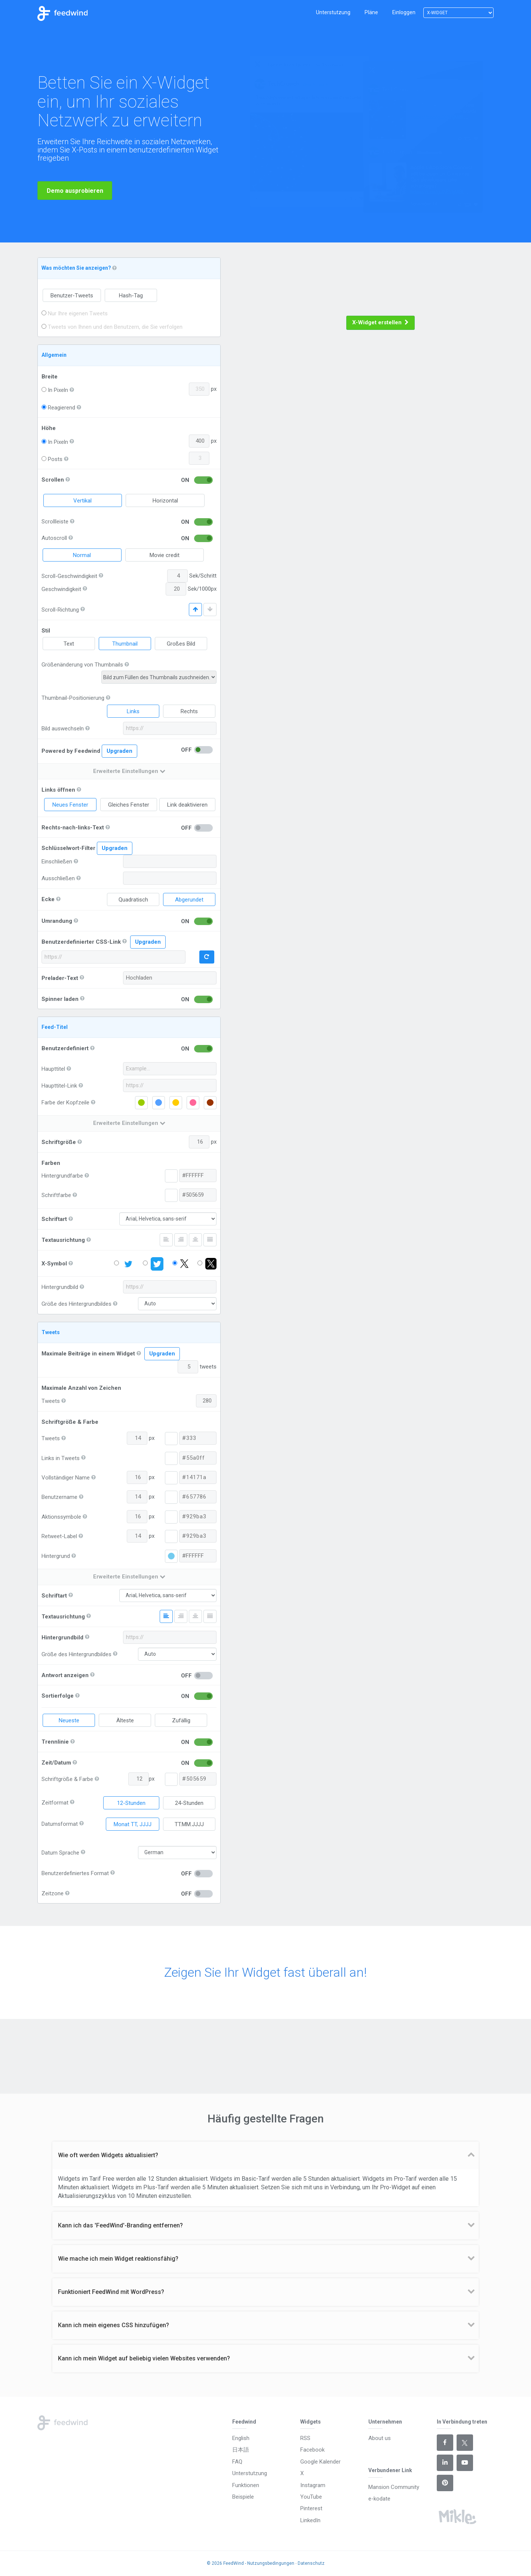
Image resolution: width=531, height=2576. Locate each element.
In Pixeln (55, 390)
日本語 (240, 2449)
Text (69, 643)
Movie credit (164, 555)
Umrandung (57, 921)
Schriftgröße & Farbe (70, 1422)
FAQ (237, 2461)
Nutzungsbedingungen (270, 2563)
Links (133, 711)
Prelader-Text (60, 978)
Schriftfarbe (56, 1195)
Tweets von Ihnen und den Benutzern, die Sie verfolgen (112, 327)
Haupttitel (53, 1069)
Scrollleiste (55, 521)
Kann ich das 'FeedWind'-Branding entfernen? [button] (120, 2225)
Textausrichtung (63, 1240)
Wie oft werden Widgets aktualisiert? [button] (108, 2155)
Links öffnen (58, 789)
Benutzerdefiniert (65, 1048)
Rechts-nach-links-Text (73, 827)
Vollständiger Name (66, 1477)
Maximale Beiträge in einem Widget (88, 1353)
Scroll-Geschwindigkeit (69, 576)
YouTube (311, 2496)
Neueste (69, 1720)
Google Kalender (320, 2461)
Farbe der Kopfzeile (65, 1102)
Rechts (189, 711)
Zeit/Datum (56, 1762)
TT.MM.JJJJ (189, 1824)
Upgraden (119, 751)
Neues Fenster (70, 804)
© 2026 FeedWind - (227, 2563)
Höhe (49, 428)
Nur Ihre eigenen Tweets (75, 313)
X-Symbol (54, 1263)
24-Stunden (189, 1803)
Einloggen (403, 12)
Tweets (51, 1401)
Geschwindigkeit (61, 589)
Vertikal (82, 500)
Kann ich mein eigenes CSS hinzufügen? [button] (113, 2325)
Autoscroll (54, 538)
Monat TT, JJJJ (132, 1824)
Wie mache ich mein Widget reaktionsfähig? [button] (118, 2258)
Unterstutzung (333, 12)
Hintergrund (56, 1556)
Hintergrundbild (60, 1287)
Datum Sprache (60, 1852)
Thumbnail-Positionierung (73, 698)
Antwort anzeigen (65, 1675)
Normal (82, 555)
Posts (52, 459)
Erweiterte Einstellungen (129, 771)
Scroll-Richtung (60, 609)
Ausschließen (58, 878)
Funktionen (245, 2485)
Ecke (48, 899)
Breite (50, 376)
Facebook (312, 2449)
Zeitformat (55, 1802)
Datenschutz (311, 2563)
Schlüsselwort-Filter (68, 848)
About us (379, 2438)
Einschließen (57, 861)
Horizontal (165, 500)
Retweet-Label (59, 1536)
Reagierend (58, 407)
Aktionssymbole (61, 1516)
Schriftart (54, 1219)
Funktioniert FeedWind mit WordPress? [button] (111, 2291)
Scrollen (53, 479)
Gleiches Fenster (128, 804)
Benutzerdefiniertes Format (75, 1873)
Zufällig (181, 1720)
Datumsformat (60, 1824)
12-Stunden (131, 1803)
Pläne (371, 12)
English (240, 2438)
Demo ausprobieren (75, 201)
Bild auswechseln (63, 728)
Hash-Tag (131, 295)
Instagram (312, 2485)
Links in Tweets (61, 1458)
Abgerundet (189, 899)
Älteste (125, 1720)
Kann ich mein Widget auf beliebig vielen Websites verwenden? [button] (144, 2358)
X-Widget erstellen (380, 322)
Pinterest (311, 2508)
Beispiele (243, 2496)
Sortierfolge (58, 1695)
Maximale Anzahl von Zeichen (81, 1388)
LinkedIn (310, 2520)
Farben (51, 1163)
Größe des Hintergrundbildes (76, 1304)
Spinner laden (60, 999)
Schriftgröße (59, 1142)
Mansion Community (393, 2487)
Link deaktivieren (187, 804)
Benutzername (59, 1497)
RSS (305, 2438)
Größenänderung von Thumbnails (82, 664)
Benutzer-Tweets (71, 295)
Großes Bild (181, 643)
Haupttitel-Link (59, 1085)
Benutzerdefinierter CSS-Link (81, 941)
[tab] (265, 2155)
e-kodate (379, 2498)
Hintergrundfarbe (62, 1175)
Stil (46, 630)
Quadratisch (133, 899)
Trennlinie (55, 1741)
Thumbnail (125, 643)
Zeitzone (53, 1893)
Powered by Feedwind (89, 751)
